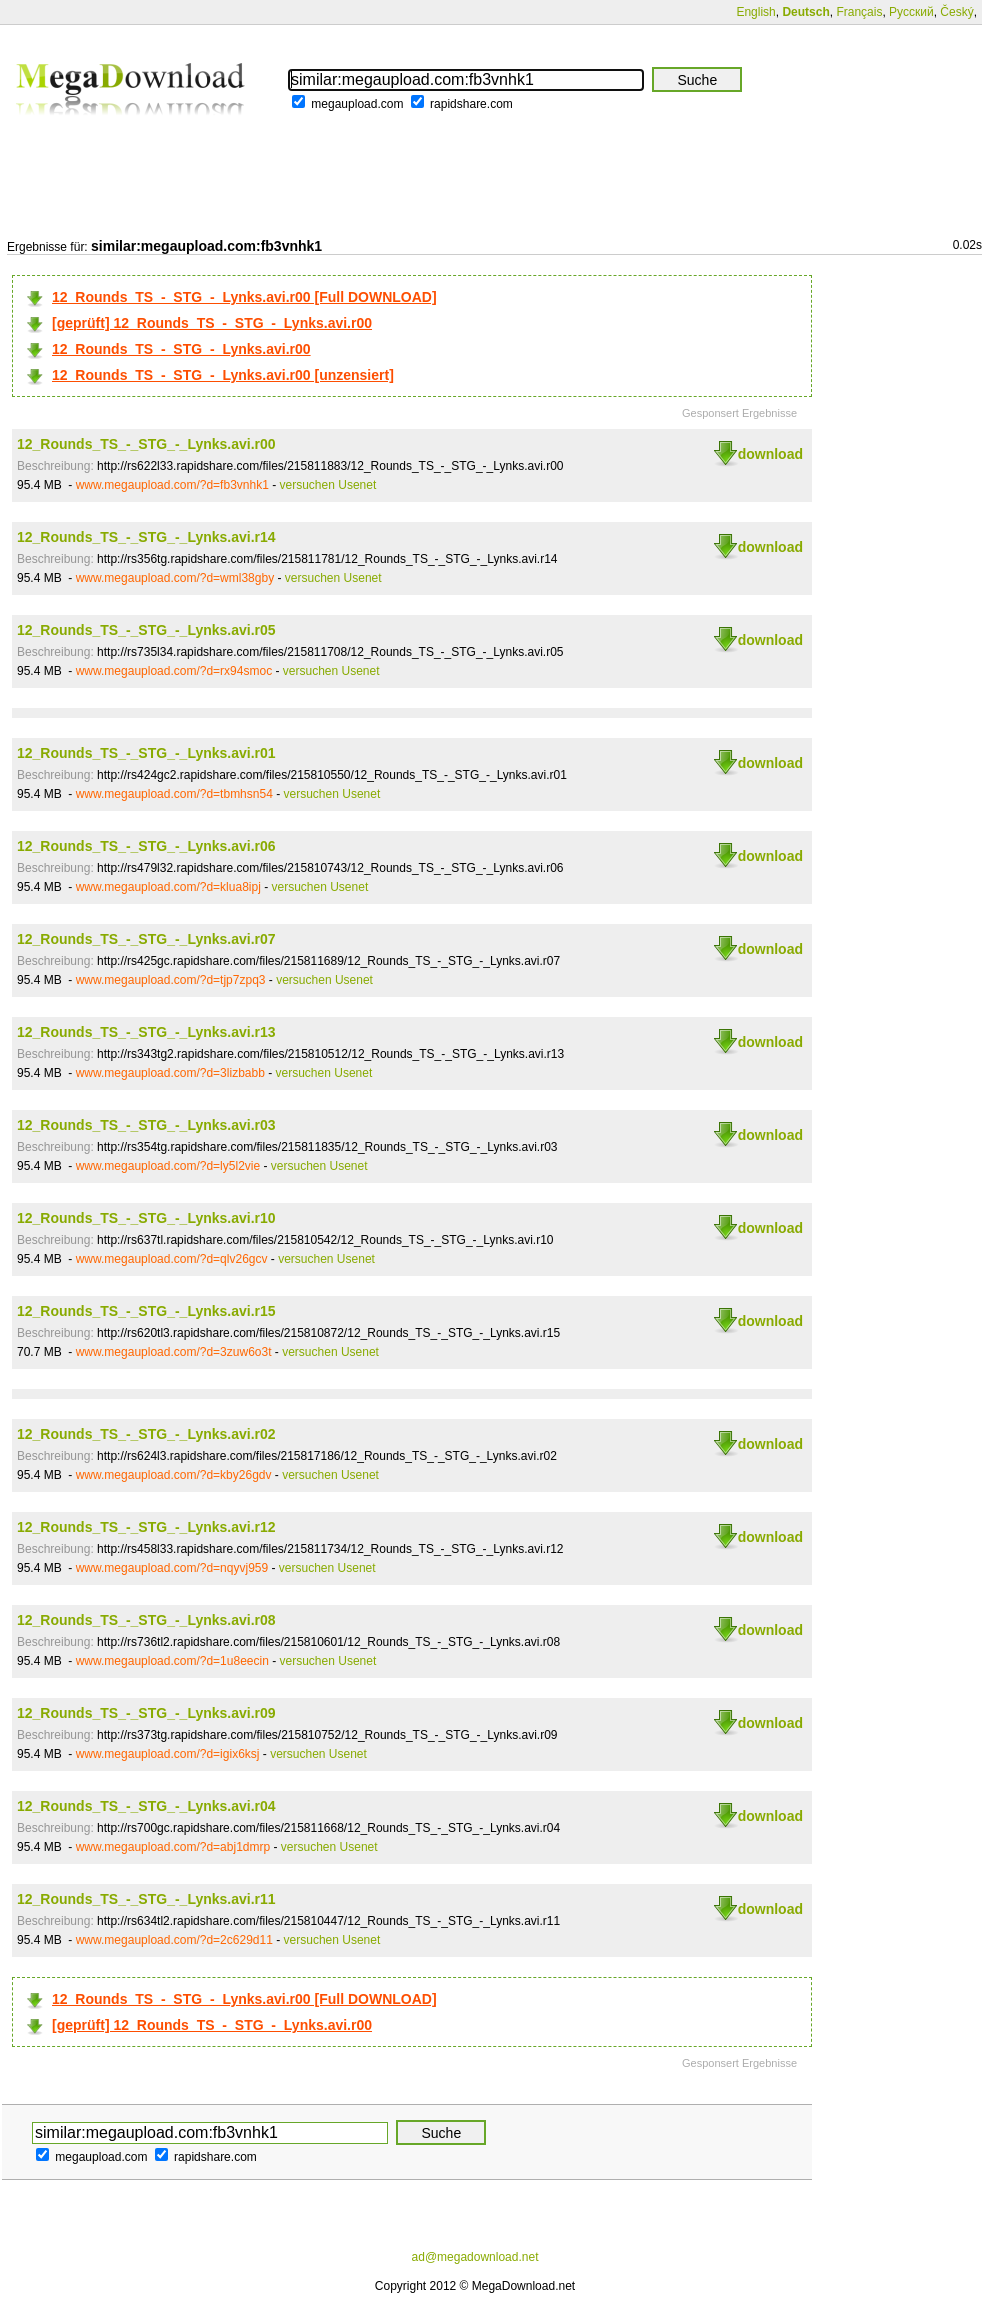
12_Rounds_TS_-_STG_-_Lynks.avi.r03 (146, 1125)
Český (956, 12)
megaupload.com (357, 104)
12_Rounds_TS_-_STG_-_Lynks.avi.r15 (146, 1311)
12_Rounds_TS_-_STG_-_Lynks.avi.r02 (146, 1434)
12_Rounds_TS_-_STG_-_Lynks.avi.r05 (146, 630)
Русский (911, 12)
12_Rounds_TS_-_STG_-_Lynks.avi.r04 (146, 1806)
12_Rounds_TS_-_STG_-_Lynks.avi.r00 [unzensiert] (223, 375)
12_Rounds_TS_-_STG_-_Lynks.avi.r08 (146, 1620)
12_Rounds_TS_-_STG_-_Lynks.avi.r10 (146, 1218)
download (770, 454)
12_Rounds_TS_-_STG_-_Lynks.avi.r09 (146, 1713)
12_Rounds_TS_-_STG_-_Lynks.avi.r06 (146, 846)
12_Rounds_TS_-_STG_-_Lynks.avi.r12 (146, 1527)
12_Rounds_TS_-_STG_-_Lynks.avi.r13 (146, 1032)
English (755, 12)
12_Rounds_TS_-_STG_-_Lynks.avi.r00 (181, 349)
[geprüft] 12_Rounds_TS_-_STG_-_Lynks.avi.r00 (212, 323)
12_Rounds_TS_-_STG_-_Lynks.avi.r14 (146, 537)
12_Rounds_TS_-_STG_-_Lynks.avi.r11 (146, 1899)
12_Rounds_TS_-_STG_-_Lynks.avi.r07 (146, 939)
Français (859, 12)
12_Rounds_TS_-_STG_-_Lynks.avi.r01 (146, 753)
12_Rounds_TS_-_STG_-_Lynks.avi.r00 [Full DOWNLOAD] (244, 297)
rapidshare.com (471, 104)
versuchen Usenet (328, 485)
